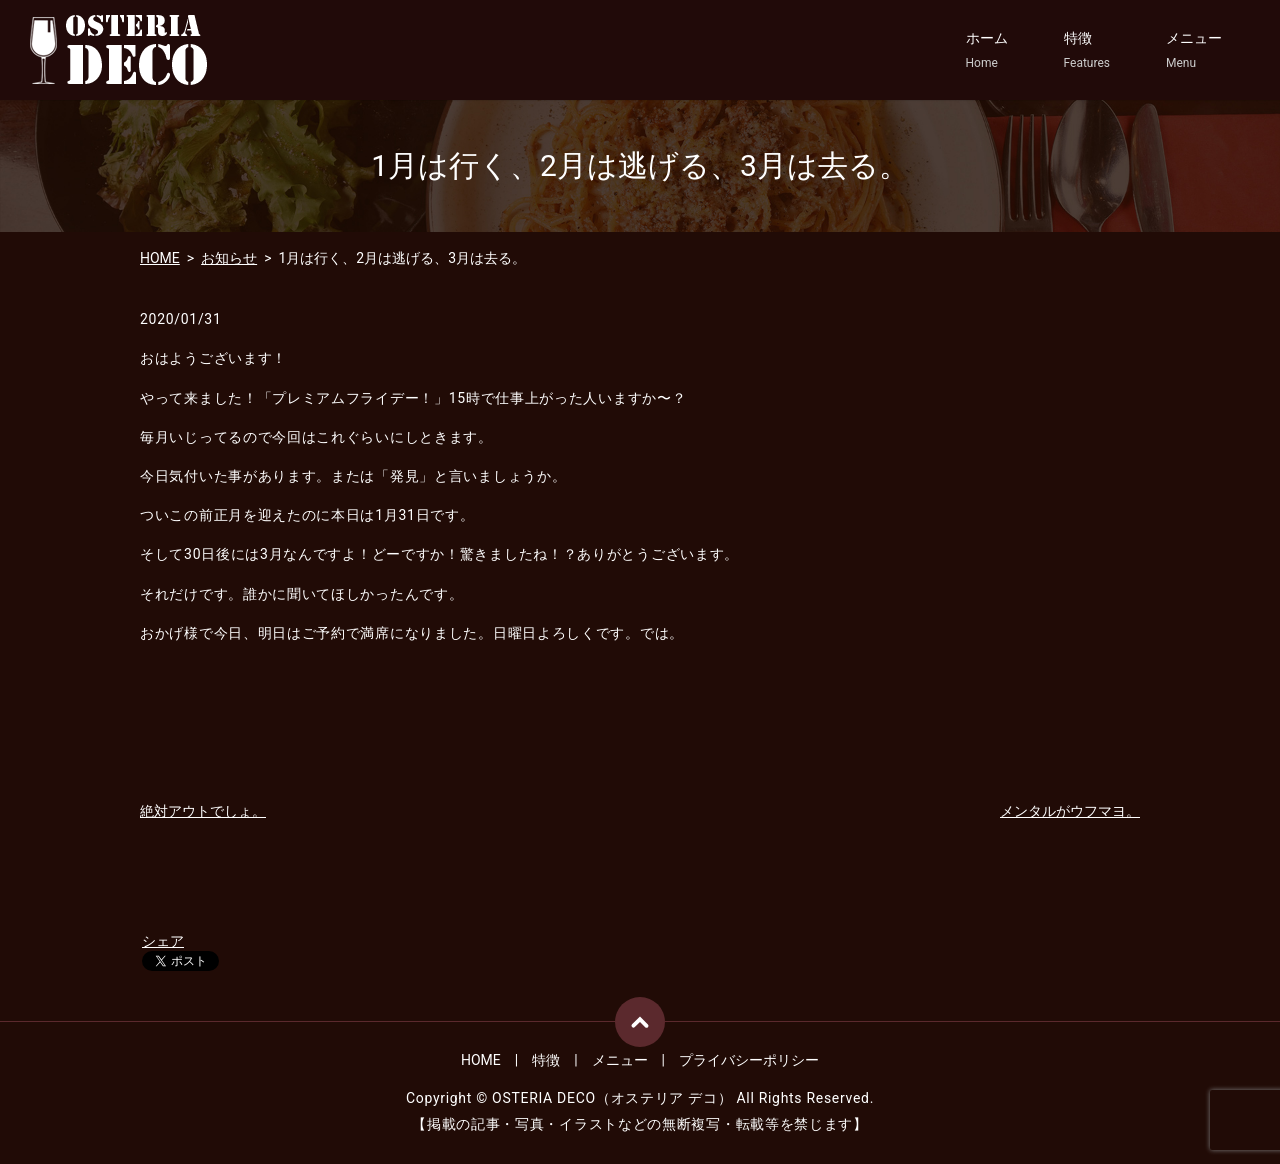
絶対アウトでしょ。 (203, 811)
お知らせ (229, 258)
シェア (163, 941)
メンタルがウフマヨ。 (1070, 811)
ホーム (987, 51)
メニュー (1194, 51)
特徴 (1087, 51)
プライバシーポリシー (749, 1060)
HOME (160, 258)
